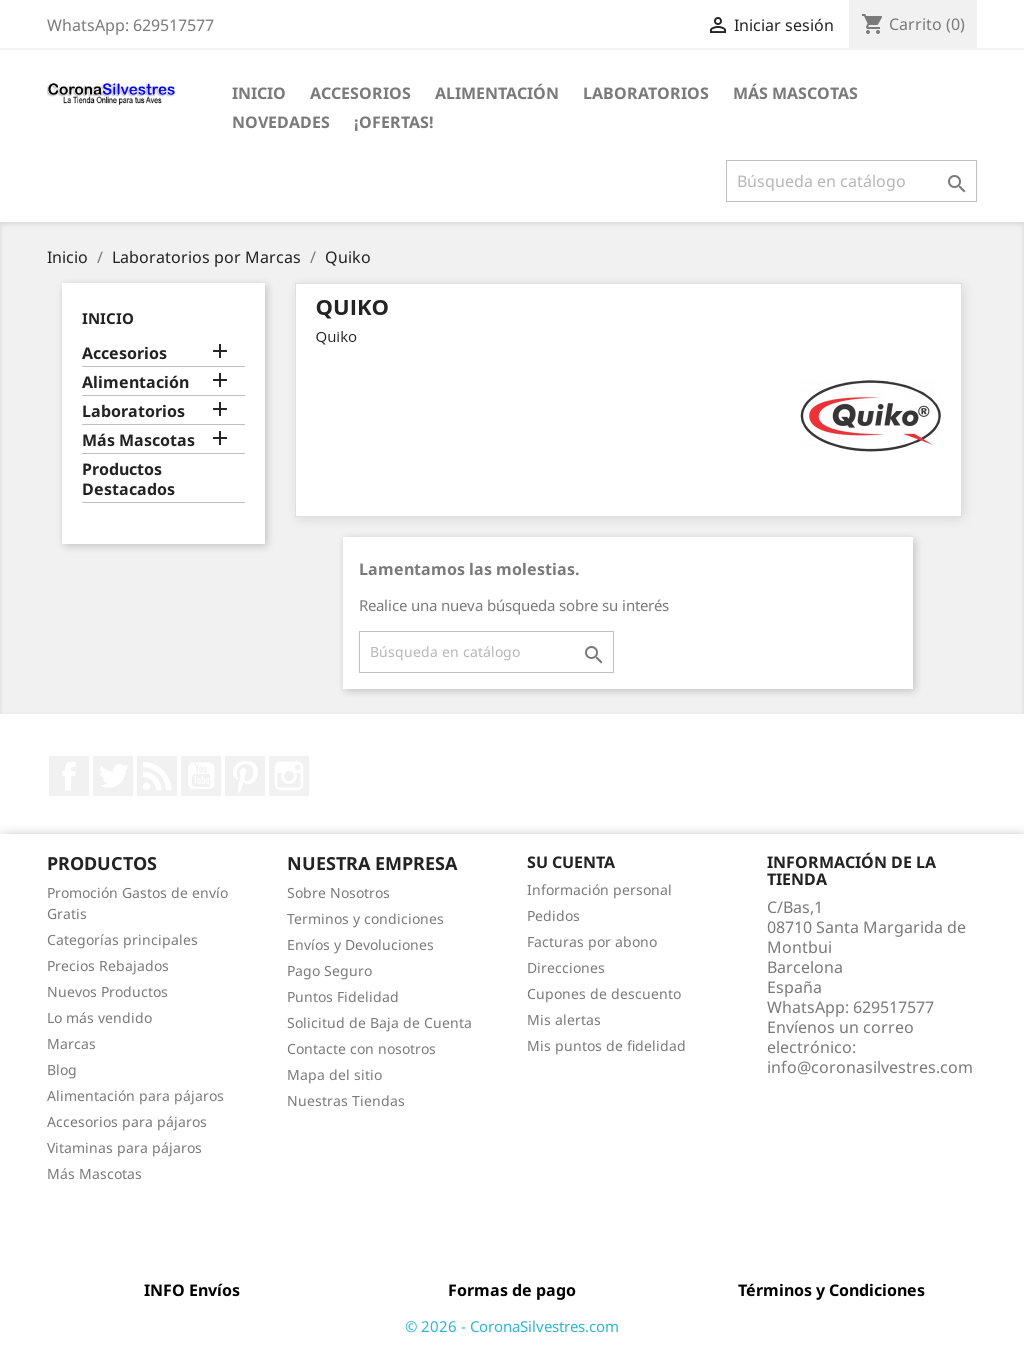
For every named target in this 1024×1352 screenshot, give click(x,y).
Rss (157, 776)
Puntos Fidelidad (343, 996)
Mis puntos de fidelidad (606, 1045)
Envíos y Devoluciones (360, 944)
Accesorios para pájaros (127, 1121)
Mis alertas (564, 1019)
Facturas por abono (592, 941)
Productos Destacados (128, 479)
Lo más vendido (99, 1017)
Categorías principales (122, 939)
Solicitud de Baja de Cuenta (379, 1022)
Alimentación (497, 93)
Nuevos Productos (107, 991)
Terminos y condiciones (365, 918)
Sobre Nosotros (338, 892)
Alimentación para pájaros (135, 1095)
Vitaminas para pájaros (124, 1147)
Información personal (599, 889)
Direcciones (566, 967)
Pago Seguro (329, 970)
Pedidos (553, 915)
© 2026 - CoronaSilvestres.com (512, 1326)
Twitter (113, 776)
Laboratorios (646, 93)
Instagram (289, 776)
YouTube (201, 776)
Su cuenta (571, 862)
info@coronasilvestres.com (870, 1067)
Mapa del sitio (334, 1074)
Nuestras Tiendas (346, 1100)
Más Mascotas (795, 93)
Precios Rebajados (108, 965)
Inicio (259, 93)
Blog (62, 1069)
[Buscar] (851, 181)
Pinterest (245, 776)
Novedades (281, 122)
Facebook (69, 776)
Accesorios (360, 93)
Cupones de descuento (604, 993)
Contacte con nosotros (361, 1048)
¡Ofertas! (394, 122)
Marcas (71, 1043)
